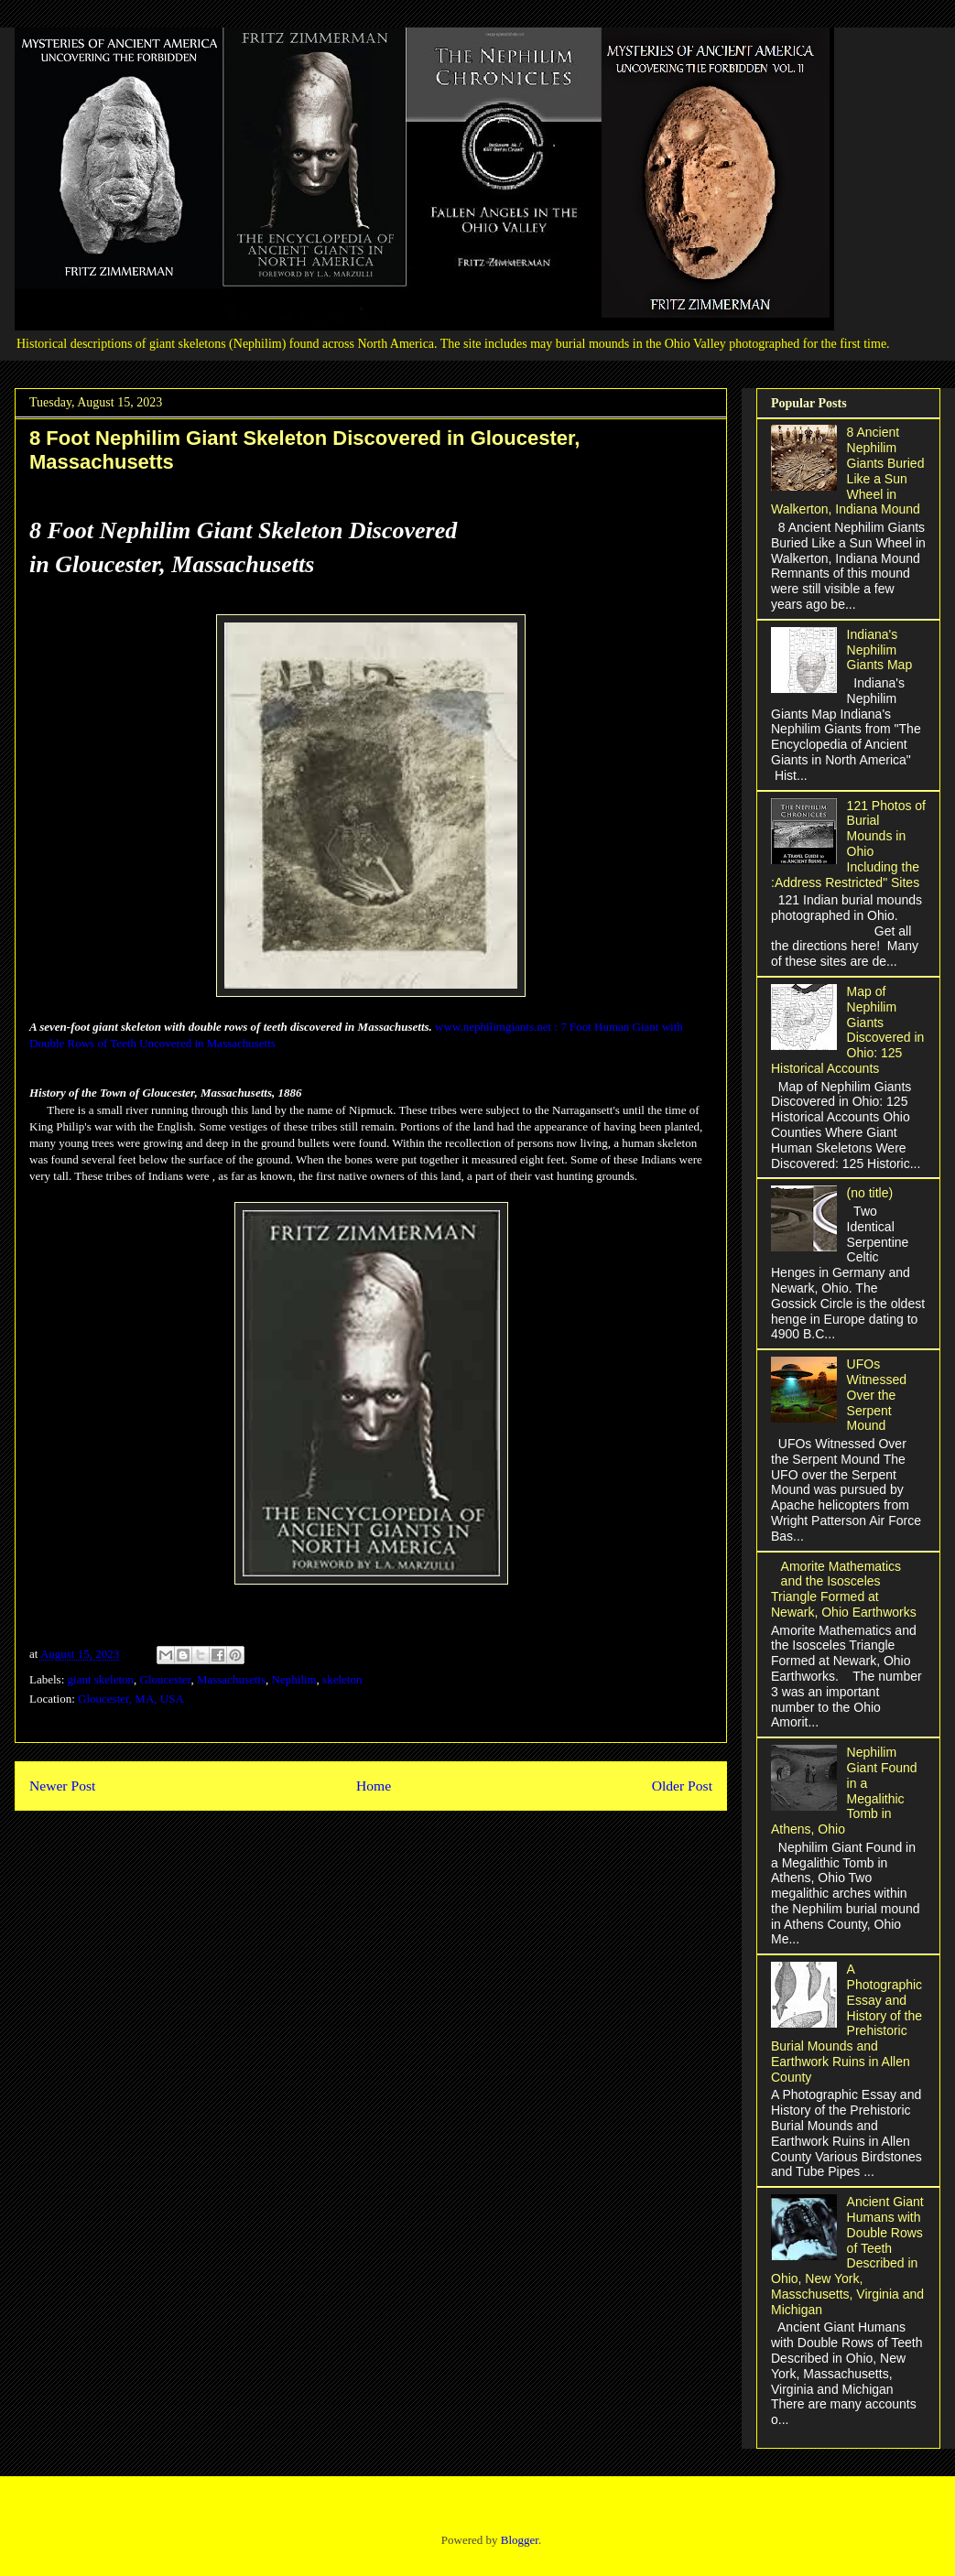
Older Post (682, 1785)
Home (373, 1785)
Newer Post (62, 1785)
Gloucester (165, 1679)
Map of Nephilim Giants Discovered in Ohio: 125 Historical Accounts (847, 1030)
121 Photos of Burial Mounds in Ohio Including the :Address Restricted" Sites (848, 844)
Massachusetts (231, 1679)
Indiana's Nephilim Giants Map (880, 650)
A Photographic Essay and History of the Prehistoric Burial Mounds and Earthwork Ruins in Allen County (846, 2023)
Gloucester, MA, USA (131, 1698)
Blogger (519, 2540)
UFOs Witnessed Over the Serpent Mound (876, 1395)
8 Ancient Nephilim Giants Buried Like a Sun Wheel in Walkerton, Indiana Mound (847, 470)
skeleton (342, 1679)
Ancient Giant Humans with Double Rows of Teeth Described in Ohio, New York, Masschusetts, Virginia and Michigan (847, 2255)
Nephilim (294, 1679)
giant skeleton (101, 1679)
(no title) (870, 1192)
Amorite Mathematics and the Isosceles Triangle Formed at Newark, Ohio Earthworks (844, 1589)
